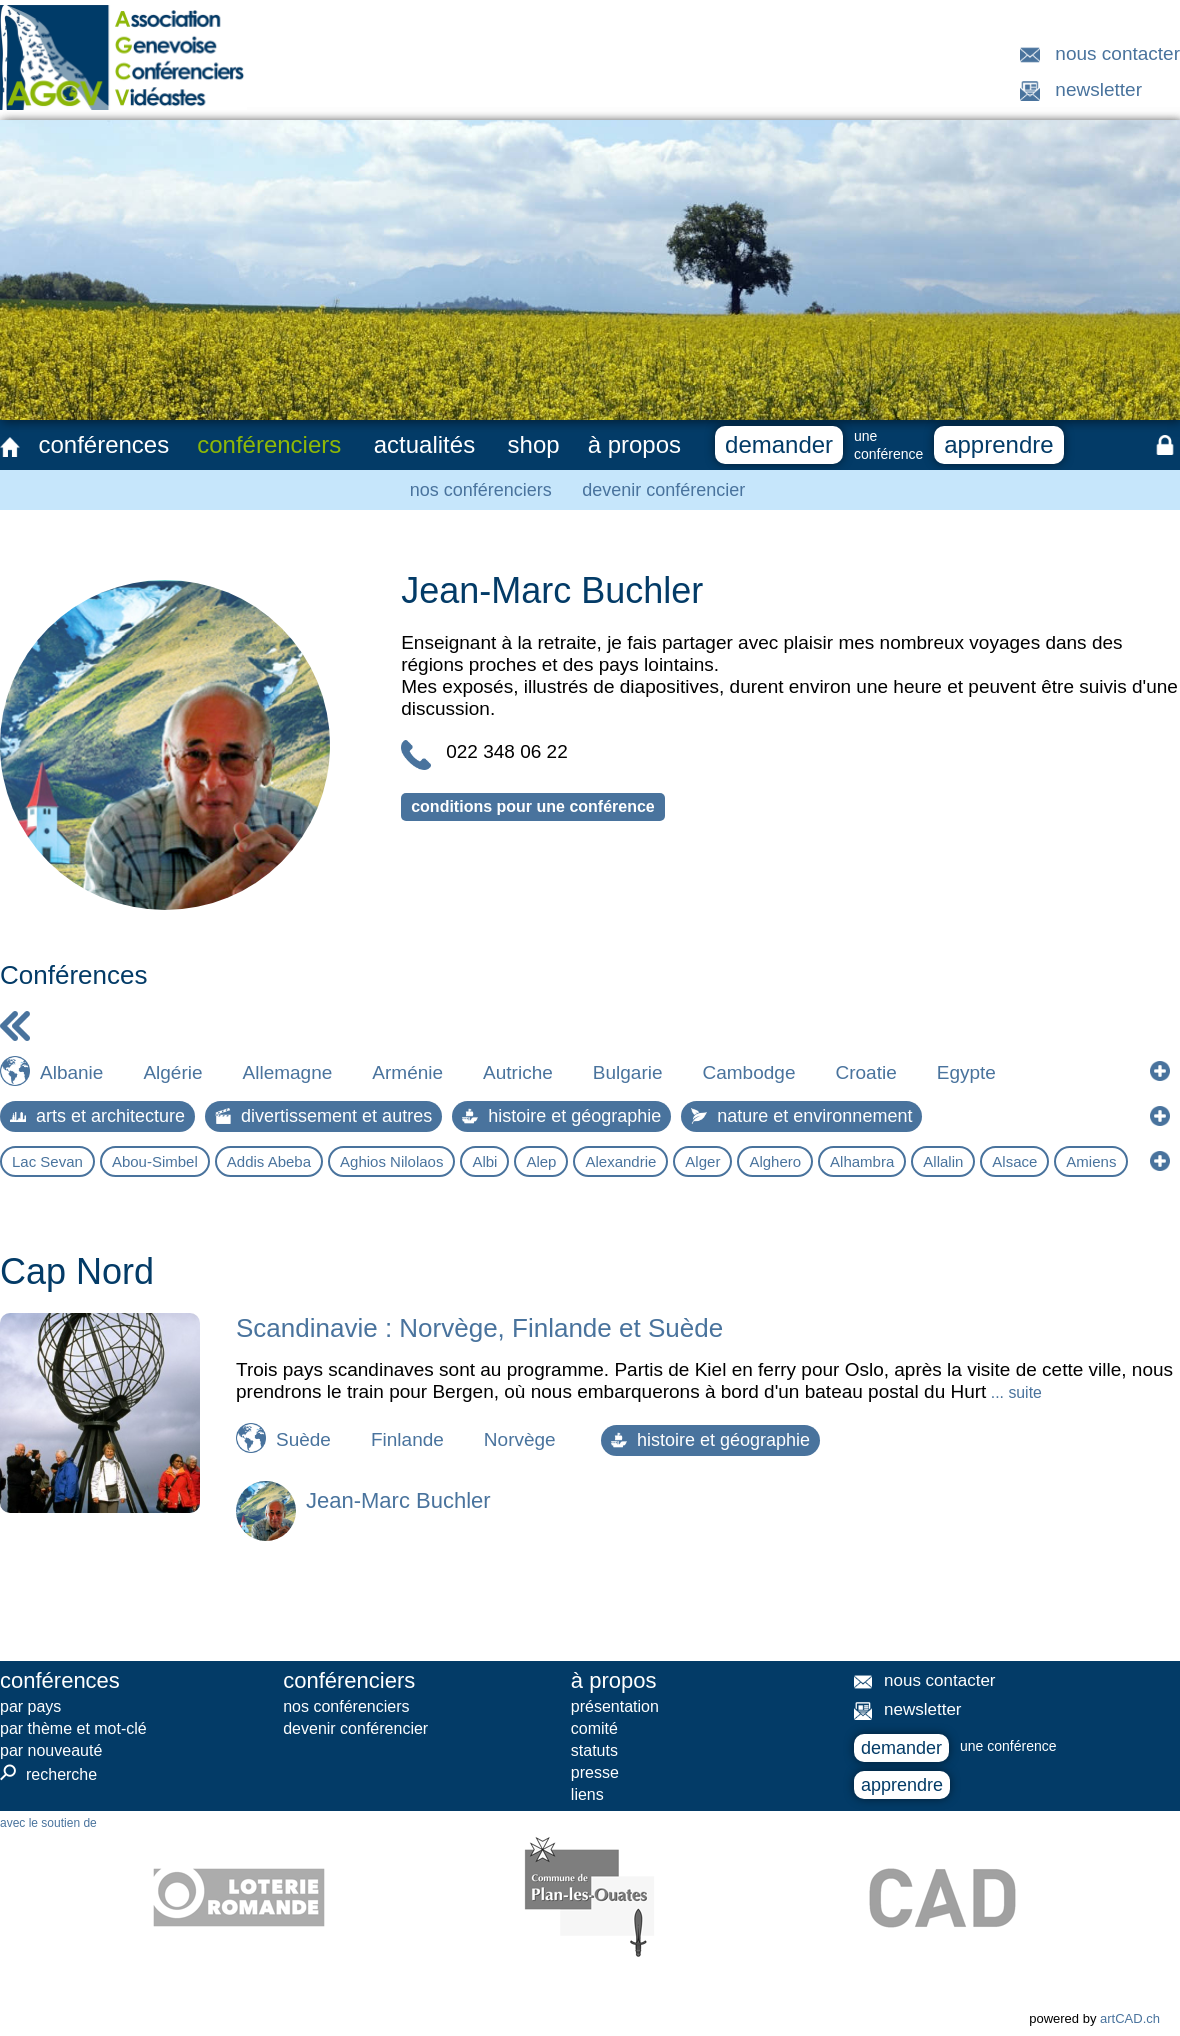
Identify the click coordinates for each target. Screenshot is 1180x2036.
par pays (30, 1706)
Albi (484, 1161)
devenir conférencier (663, 490)
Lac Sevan (47, 1161)
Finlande (407, 1439)
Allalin (943, 1161)
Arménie (407, 1072)
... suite (1013, 1392)
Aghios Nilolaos (391, 1161)
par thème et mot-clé (73, 1728)
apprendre (998, 444)
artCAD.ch (1130, 2018)
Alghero (775, 1161)
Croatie (865, 1072)
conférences (103, 444)
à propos (634, 444)
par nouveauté (51, 1750)
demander (779, 444)
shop (534, 444)
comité (594, 1728)
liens (587, 1794)
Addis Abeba (269, 1161)
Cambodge (749, 1072)
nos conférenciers (481, 490)
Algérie (172, 1072)
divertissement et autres (323, 1116)
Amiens (1091, 1161)
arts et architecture (97, 1116)
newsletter (1098, 89)
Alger (702, 1161)
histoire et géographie (561, 1116)
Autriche (518, 1072)
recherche (48, 1774)
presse (595, 1772)
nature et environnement (801, 1116)
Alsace (1014, 1161)
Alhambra (862, 1161)
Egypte (966, 1072)
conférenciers (269, 444)
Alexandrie (620, 1161)
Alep (541, 1161)
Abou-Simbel (155, 1161)
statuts (594, 1750)
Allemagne (288, 1072)
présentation (615, 1706)
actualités (424, 444)
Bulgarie (628, 1072)
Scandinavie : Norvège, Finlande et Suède (479, 1328)
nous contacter (1117, 53)
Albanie (71, 1072)
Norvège (520, 1439)
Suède (303, 1439)
